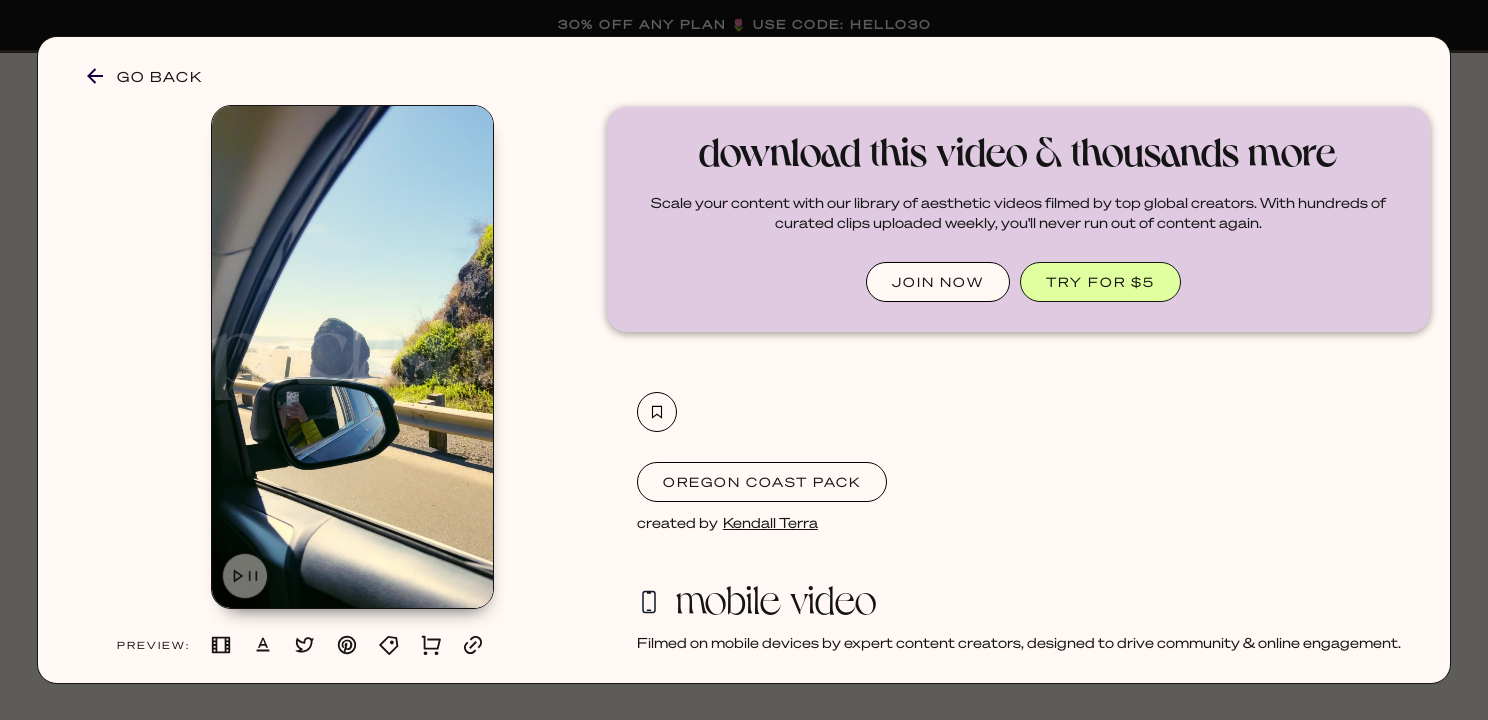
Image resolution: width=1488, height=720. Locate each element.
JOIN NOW (938, 281)
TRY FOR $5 (1100, 281)
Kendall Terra (770, 522)
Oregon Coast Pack (762, 481)
